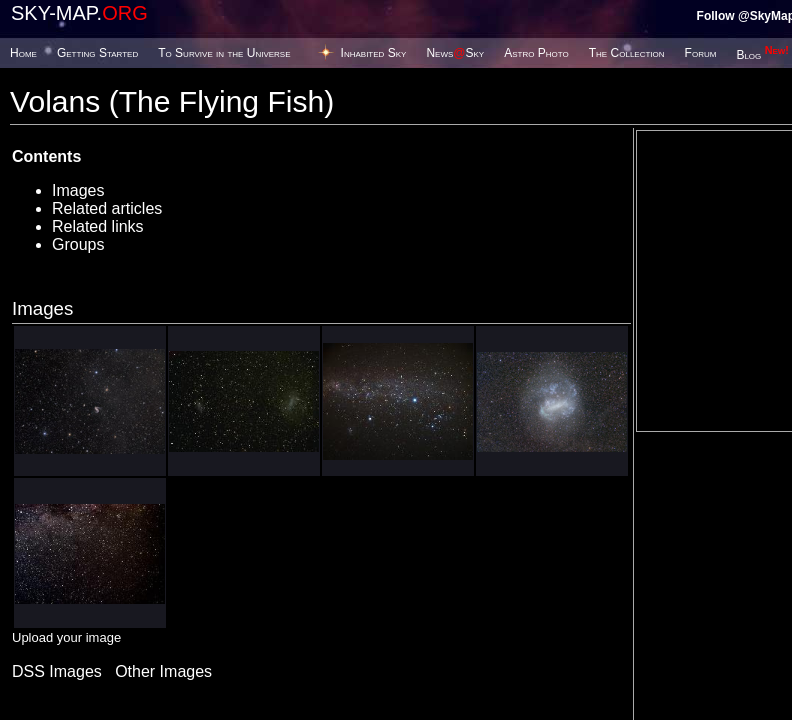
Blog (762, 55)
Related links (98, 226)
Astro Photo (536, 53)
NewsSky (455, 53)
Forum (701, 53)
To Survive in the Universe (224, 53)
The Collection (627, 53)
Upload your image (66, 637)
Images (78, 190)
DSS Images (57, 671)
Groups (78, 244)
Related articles (107, 208)
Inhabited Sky (374, 53)
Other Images (163, 671)
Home (23, 53)
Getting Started (97, 53)
